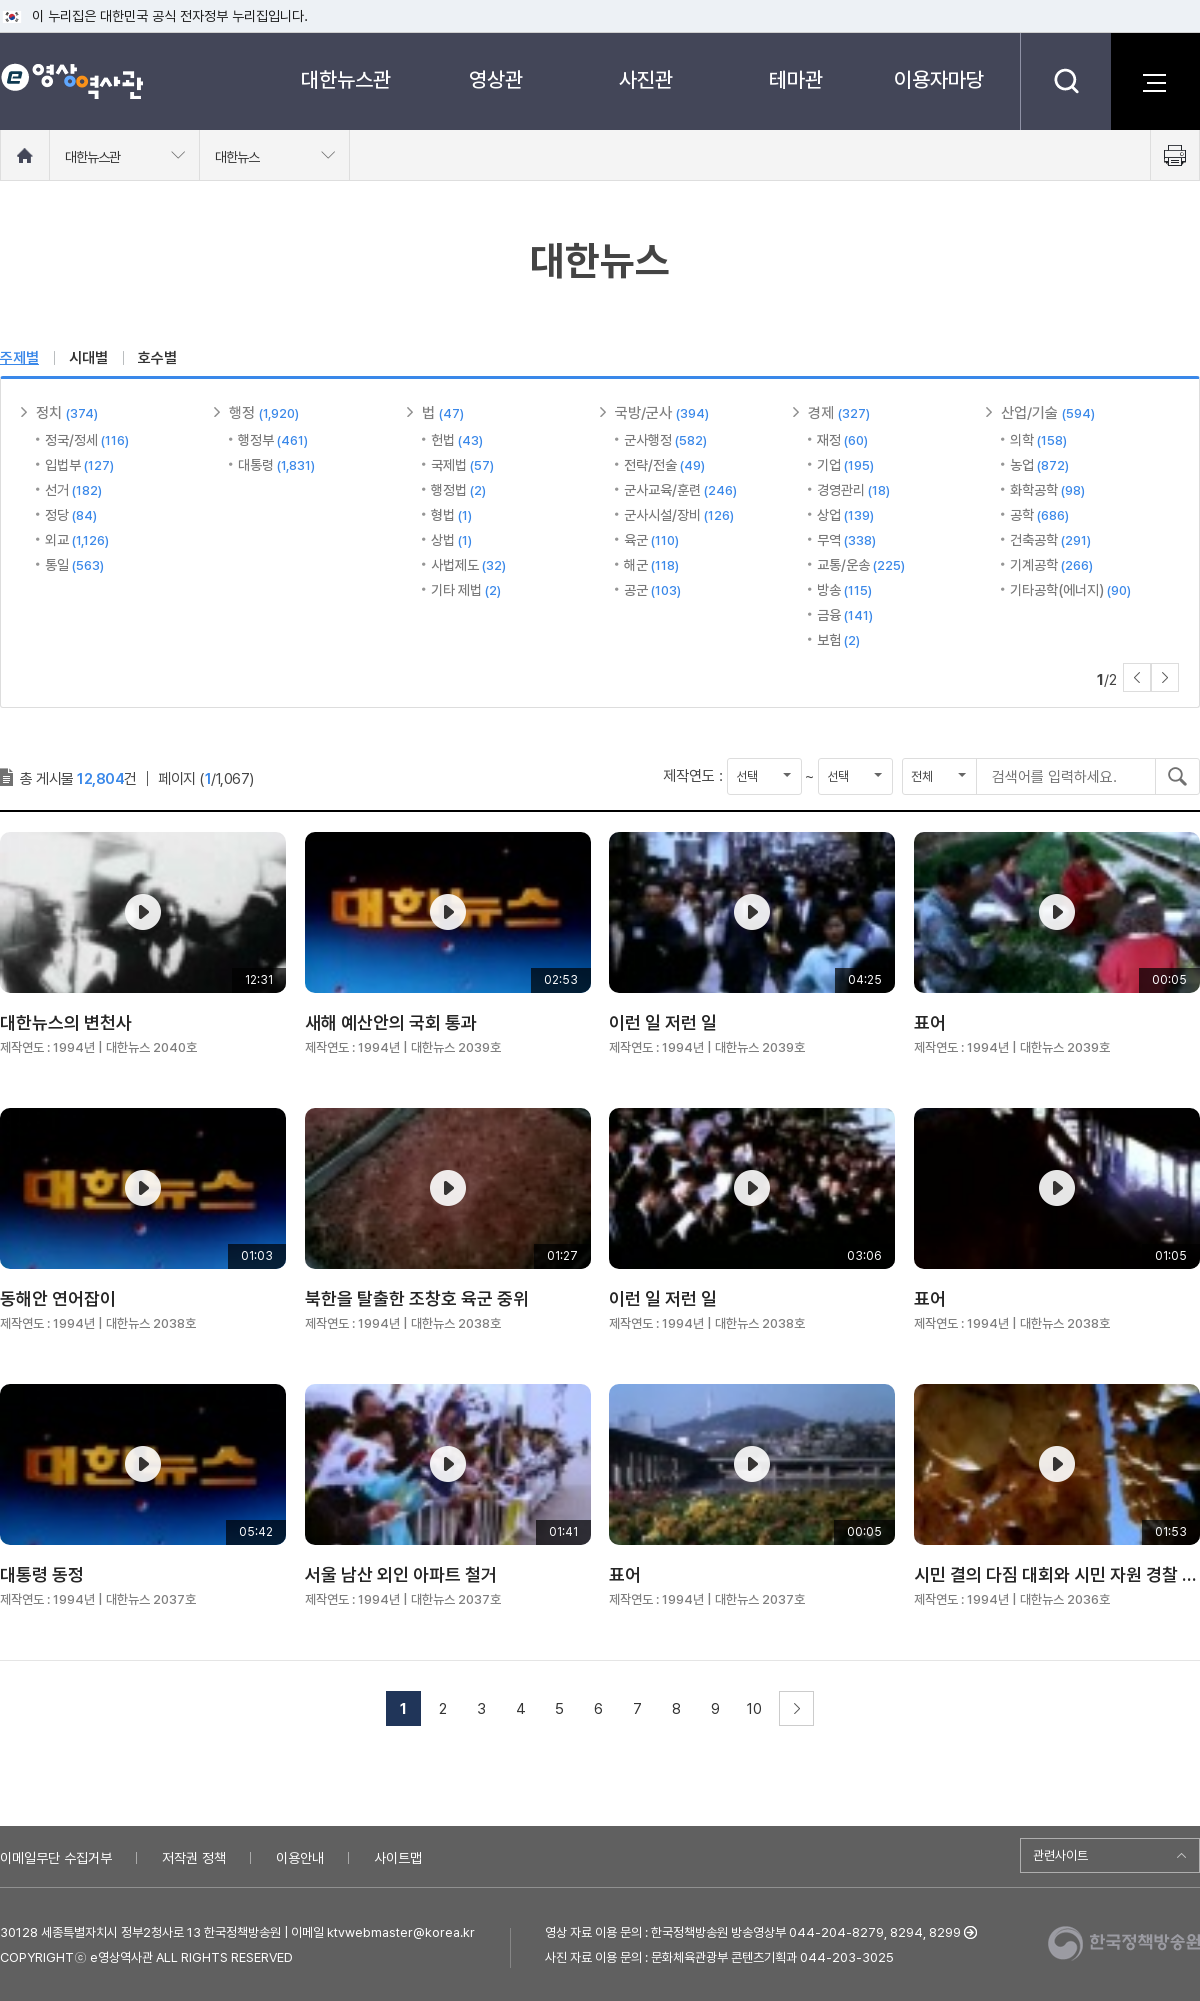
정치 (67, 413)
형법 (451, 515)
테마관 (796, 79)
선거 (73, 490)
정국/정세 (87, 440)
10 (754, 1709)
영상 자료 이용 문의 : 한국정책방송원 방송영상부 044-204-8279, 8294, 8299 (753, 1932)
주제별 (19, 358)
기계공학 (1051, 565)
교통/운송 (861, 565)
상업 (845, 515)
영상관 (496, 79)
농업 (1039, 465)
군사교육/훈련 (680, 490)
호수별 (157, 358)
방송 (844, 590)
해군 (651, 565)
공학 (1039, 515)
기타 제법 (466, 590)
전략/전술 (664, 465)
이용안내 (300, 1858)
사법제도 (468, 565)
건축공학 (1050, 540)
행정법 (458, 490)
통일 (74, 565)
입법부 (79, 465)
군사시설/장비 (679, 515)
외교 (77, 540)
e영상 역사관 (71, 81)
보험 (838, 640)
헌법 (457, 440)
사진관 (646, 79)
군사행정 (665, 440)
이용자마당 (939, 79)
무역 (846, 540)
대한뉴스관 (346, 79)
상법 (451, 540)
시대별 (88, 358)
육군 (651, 540)
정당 (71, 515)
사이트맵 (398, 1858)
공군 (652, 590)
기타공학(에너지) (1070, 590)
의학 (1038, 440)
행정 (264, 413)
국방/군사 (662, 413)
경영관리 (853, 490)
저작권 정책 (194, 1858)
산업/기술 (1048, 413)
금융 (845, 615)
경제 (839, 413)
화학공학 (1047, 490)
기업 (845, 465)
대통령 (276, 465)
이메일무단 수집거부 (56, 1858)
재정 (842, 440)
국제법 (462, 465)
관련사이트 (1060, 1855)
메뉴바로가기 (0, 0)
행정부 (273, 440)
